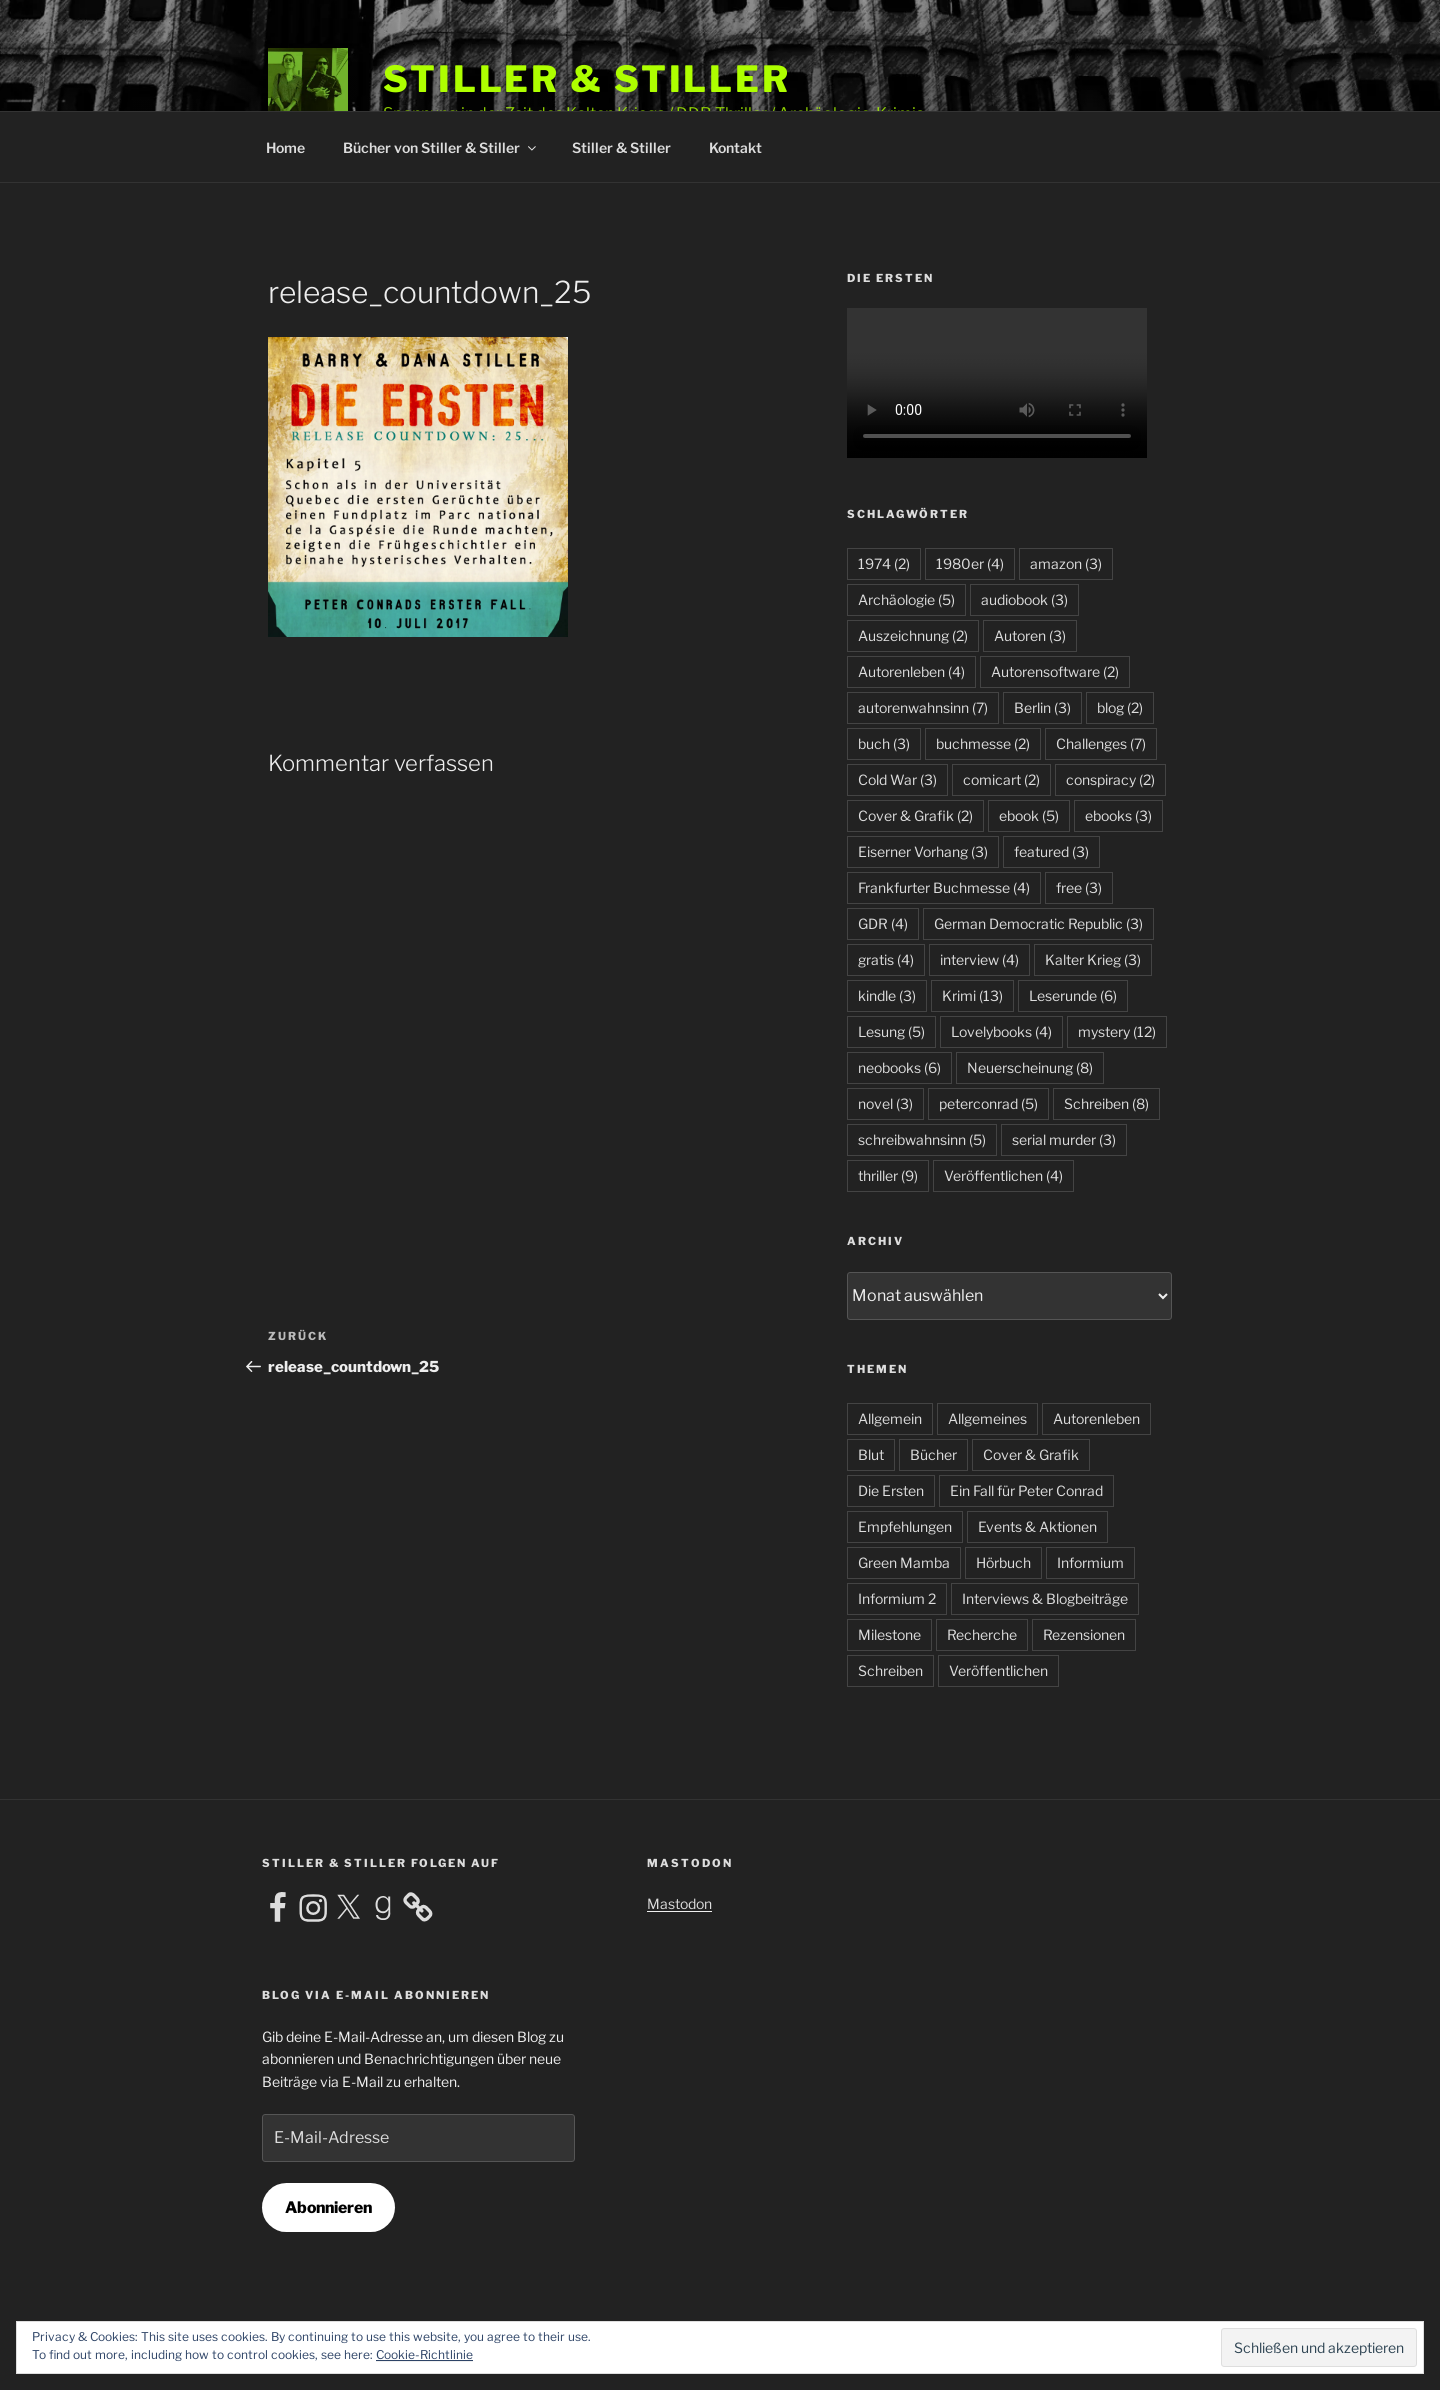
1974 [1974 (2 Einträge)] (884, 563)
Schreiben (890, 1670)
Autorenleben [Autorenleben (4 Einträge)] (911, 671)
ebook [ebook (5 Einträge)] (1029, 815)
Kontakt (735, 147)
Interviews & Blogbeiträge (1045, 1598)
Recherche (982, 1634)
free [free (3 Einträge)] (1079, 887)
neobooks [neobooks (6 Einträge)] (899, 1067)
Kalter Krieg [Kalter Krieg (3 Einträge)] (1093, 959)
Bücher (933, 1454)
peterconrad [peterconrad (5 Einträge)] (988, 1103)
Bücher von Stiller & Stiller (441, 147)
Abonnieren (328, 2207)
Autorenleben (1096, 1418)
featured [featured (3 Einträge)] (1051, 851)
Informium (1090, 1562)
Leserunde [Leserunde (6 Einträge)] (1073, 995)
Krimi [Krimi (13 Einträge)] (972, 995)
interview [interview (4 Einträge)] (979, 959)
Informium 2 (897, 1598)
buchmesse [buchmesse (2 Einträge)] (983, 743)
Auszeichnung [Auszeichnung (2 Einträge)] (913, 635)
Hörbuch (1003, 1562)
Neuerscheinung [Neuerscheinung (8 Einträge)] (1030, 1067)
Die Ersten (891, 1490)
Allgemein (890, 1418)
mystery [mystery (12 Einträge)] (1117, 1031)
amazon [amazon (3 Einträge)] (1066, 563)
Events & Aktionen (1037, 1526)
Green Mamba (904, 1562)
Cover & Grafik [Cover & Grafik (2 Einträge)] (915, 815)
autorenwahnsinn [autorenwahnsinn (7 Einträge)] (923, 707)
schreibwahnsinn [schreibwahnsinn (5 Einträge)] (922, 1139)
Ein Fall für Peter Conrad (1026, 1490)
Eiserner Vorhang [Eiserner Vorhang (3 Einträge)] (923, 851)
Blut (871, 1454)
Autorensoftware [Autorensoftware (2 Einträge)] (1055, 671)
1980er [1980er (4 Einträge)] (970, 563)
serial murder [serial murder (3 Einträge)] (1064, 1139)
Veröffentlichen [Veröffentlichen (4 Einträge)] (1003, 1175)
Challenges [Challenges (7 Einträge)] (1101, 743)
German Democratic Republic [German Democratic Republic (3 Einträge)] (1038, 923)
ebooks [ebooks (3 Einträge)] (1118, 815)
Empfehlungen (905, 1526)
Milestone (889, 1634)
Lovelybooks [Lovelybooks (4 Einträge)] (1001, 1031)
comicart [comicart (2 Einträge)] (1001, 779)
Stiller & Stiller (587, 79)
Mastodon (679, 1903)
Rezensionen (1084, 1634)
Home (285, 147)
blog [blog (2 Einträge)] (1120, 707)
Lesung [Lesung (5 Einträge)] (891, 1031)
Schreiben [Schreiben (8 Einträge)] (1106, 1103)
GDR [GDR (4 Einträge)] (883, 923)
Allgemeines (987, 1418)
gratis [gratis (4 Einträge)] (886, 959)
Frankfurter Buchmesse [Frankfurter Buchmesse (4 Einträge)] (944, 887)
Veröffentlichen (998, 1670)
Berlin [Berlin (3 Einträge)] (1042, 707)
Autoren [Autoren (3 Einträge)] (1030, 635)
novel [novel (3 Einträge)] (885, 1103)
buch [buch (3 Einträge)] (884, 743)
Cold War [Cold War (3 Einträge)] (897, 779)
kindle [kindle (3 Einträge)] (887, 995)
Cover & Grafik (1031, 1454)
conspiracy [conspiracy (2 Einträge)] (1110, 779)
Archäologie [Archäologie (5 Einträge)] (906, 599)
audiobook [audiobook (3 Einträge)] (1024, 599)
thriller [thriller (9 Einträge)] (888, 1175)
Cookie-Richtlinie (424, 2354)
